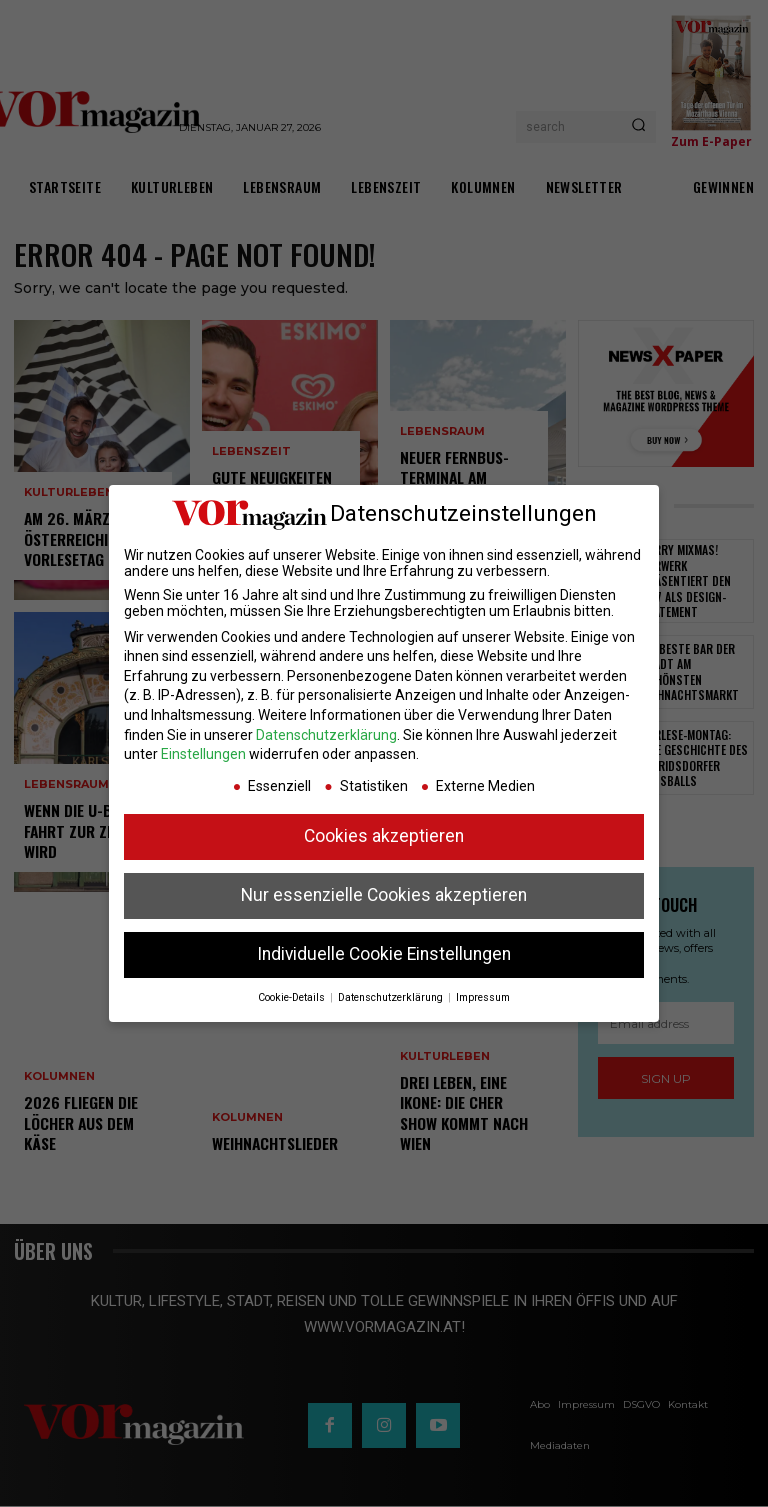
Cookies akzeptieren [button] (384, 836)
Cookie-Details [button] (293, 997)
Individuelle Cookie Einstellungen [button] (384, 954)
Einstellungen (203, 754)
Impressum (483, 997)
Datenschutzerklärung (326, 735)
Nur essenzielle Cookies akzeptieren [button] (384, 895)
